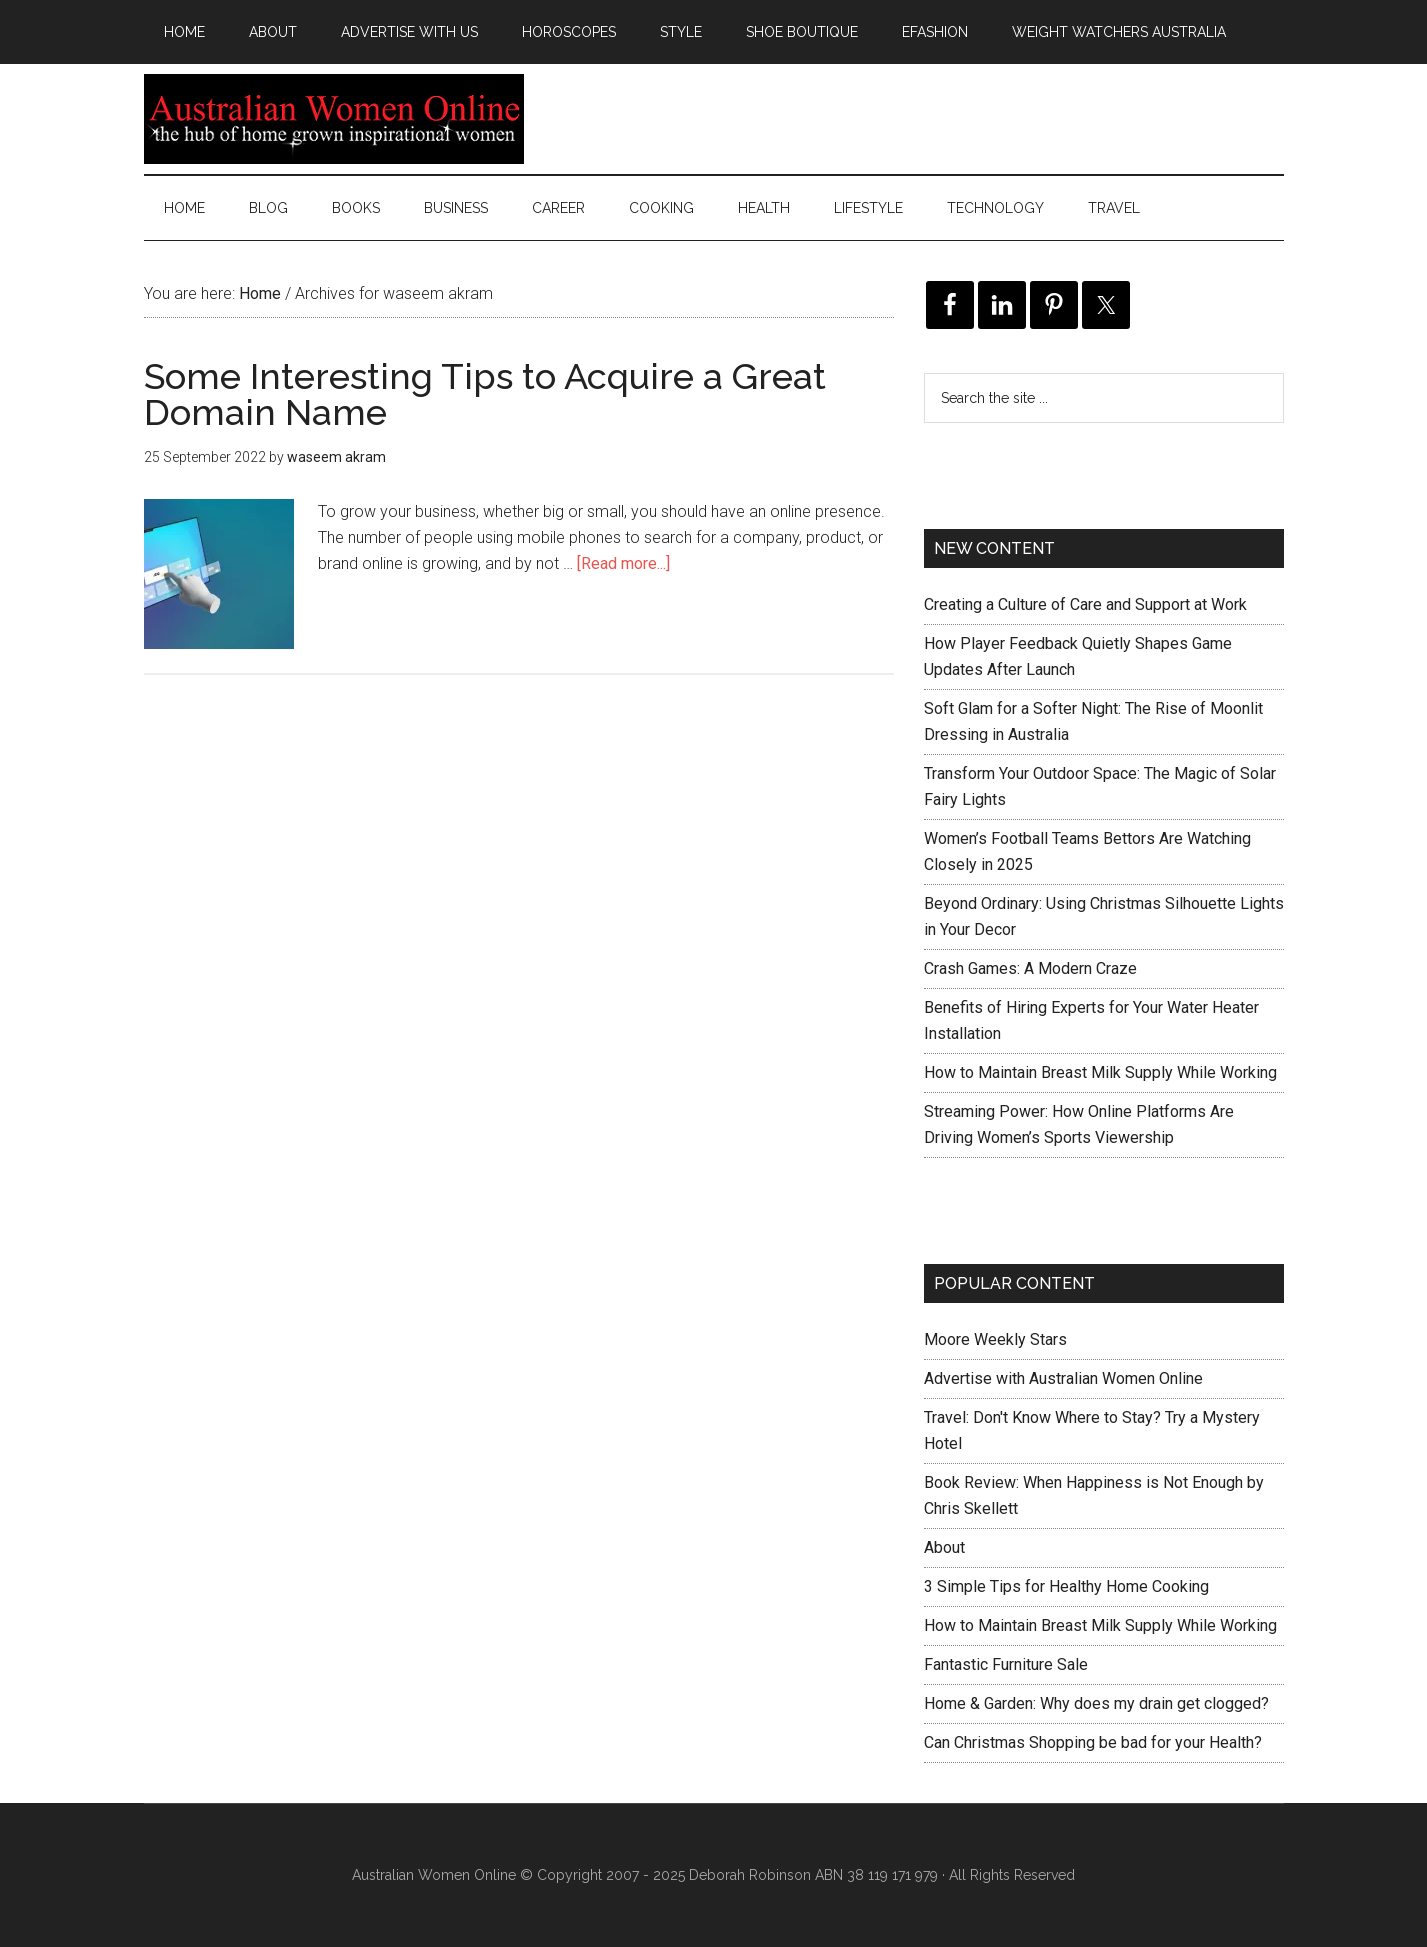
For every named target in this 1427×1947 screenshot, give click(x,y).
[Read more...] (623, 563)
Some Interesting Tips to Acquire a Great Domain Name (485, 394)
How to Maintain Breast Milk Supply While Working (1100, 1072)
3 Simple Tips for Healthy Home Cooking (1066, 1586)
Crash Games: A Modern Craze (1030, 968)
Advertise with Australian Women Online (1063, 1378)
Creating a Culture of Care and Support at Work (1085, 604)
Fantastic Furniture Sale (1006, 1664)
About (944, 1547)
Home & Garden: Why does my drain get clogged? (1096, 1703)
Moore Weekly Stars (995, 1339)
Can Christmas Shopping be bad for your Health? (1093, 1742)
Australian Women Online (334, 119)
